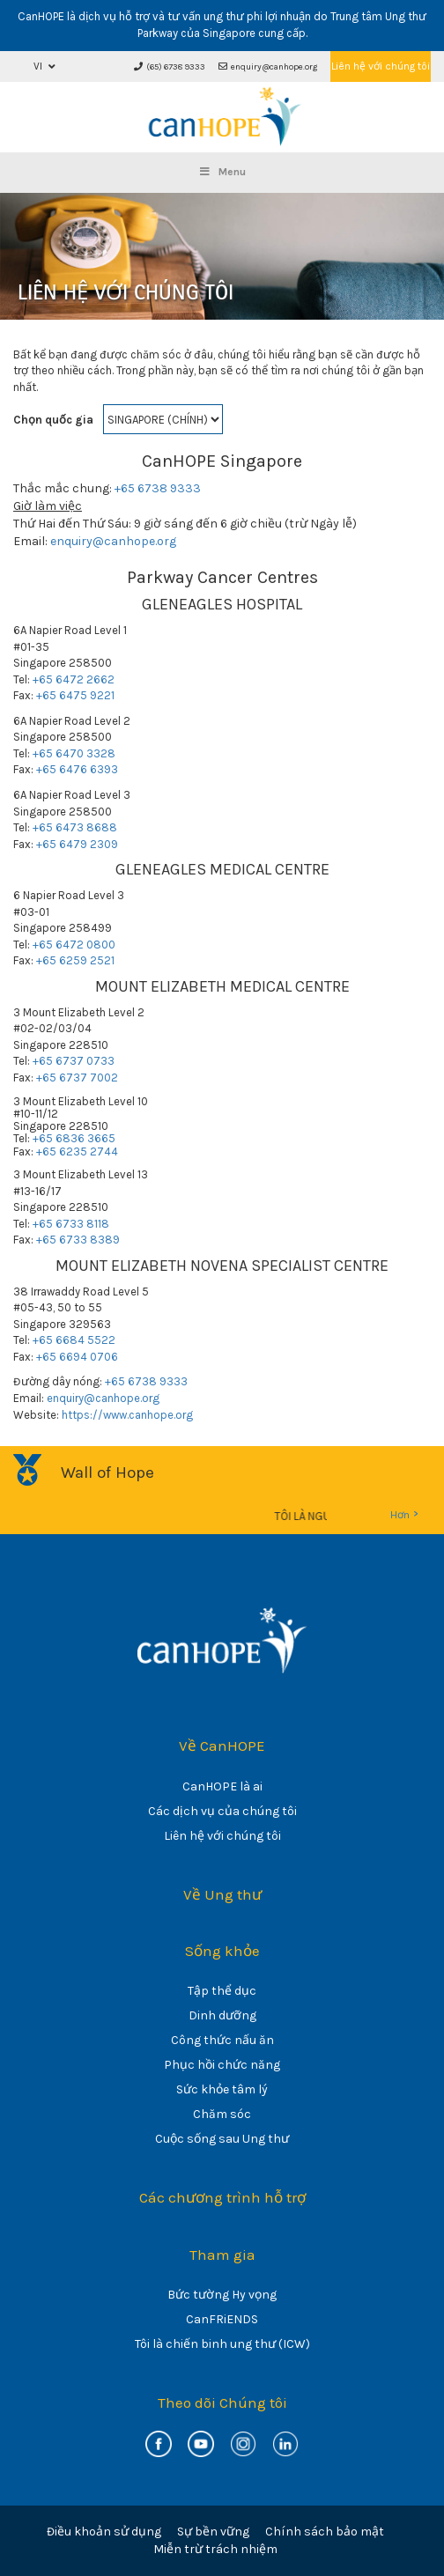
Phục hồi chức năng (222, 2064)
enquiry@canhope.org (267, 67)
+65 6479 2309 (77, 844)
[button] (44, 66)
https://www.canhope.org (127, 1414)
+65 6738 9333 (158, 488)
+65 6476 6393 (77, 769)
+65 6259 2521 (75, 960)
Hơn (404, 1514)
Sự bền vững (213, 2531)
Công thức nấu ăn (222, 2040)
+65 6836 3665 (74, 1138)
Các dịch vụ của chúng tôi (222, 1811)
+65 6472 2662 (74, 679)
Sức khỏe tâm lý (222, 2089)
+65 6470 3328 (74, 753)
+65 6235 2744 (77, 1151)
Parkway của (168, 33)
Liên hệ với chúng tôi (380, 66)
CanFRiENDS (222, 2319)
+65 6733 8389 (78, 1239)
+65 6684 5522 (74, 1340)
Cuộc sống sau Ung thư (222, 2138)
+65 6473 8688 (75, 827)
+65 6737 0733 (74, 1060)
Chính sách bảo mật (324, 2531)
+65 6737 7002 (77, 1077)
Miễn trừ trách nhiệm (215, 2549)
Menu (222, 172)
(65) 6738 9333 (169, 67)
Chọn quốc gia (53, 419)
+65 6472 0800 (74, 944)
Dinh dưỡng (222, 2015)
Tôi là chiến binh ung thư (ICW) (222, 2343)
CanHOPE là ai (222, 1786)
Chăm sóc (222, 2114)
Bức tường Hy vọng (222, 2294)
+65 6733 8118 (71, 1223)
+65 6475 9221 (75, 695)
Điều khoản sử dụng (104, 2531)
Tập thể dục (222, 1990)
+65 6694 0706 (77, 1356)
